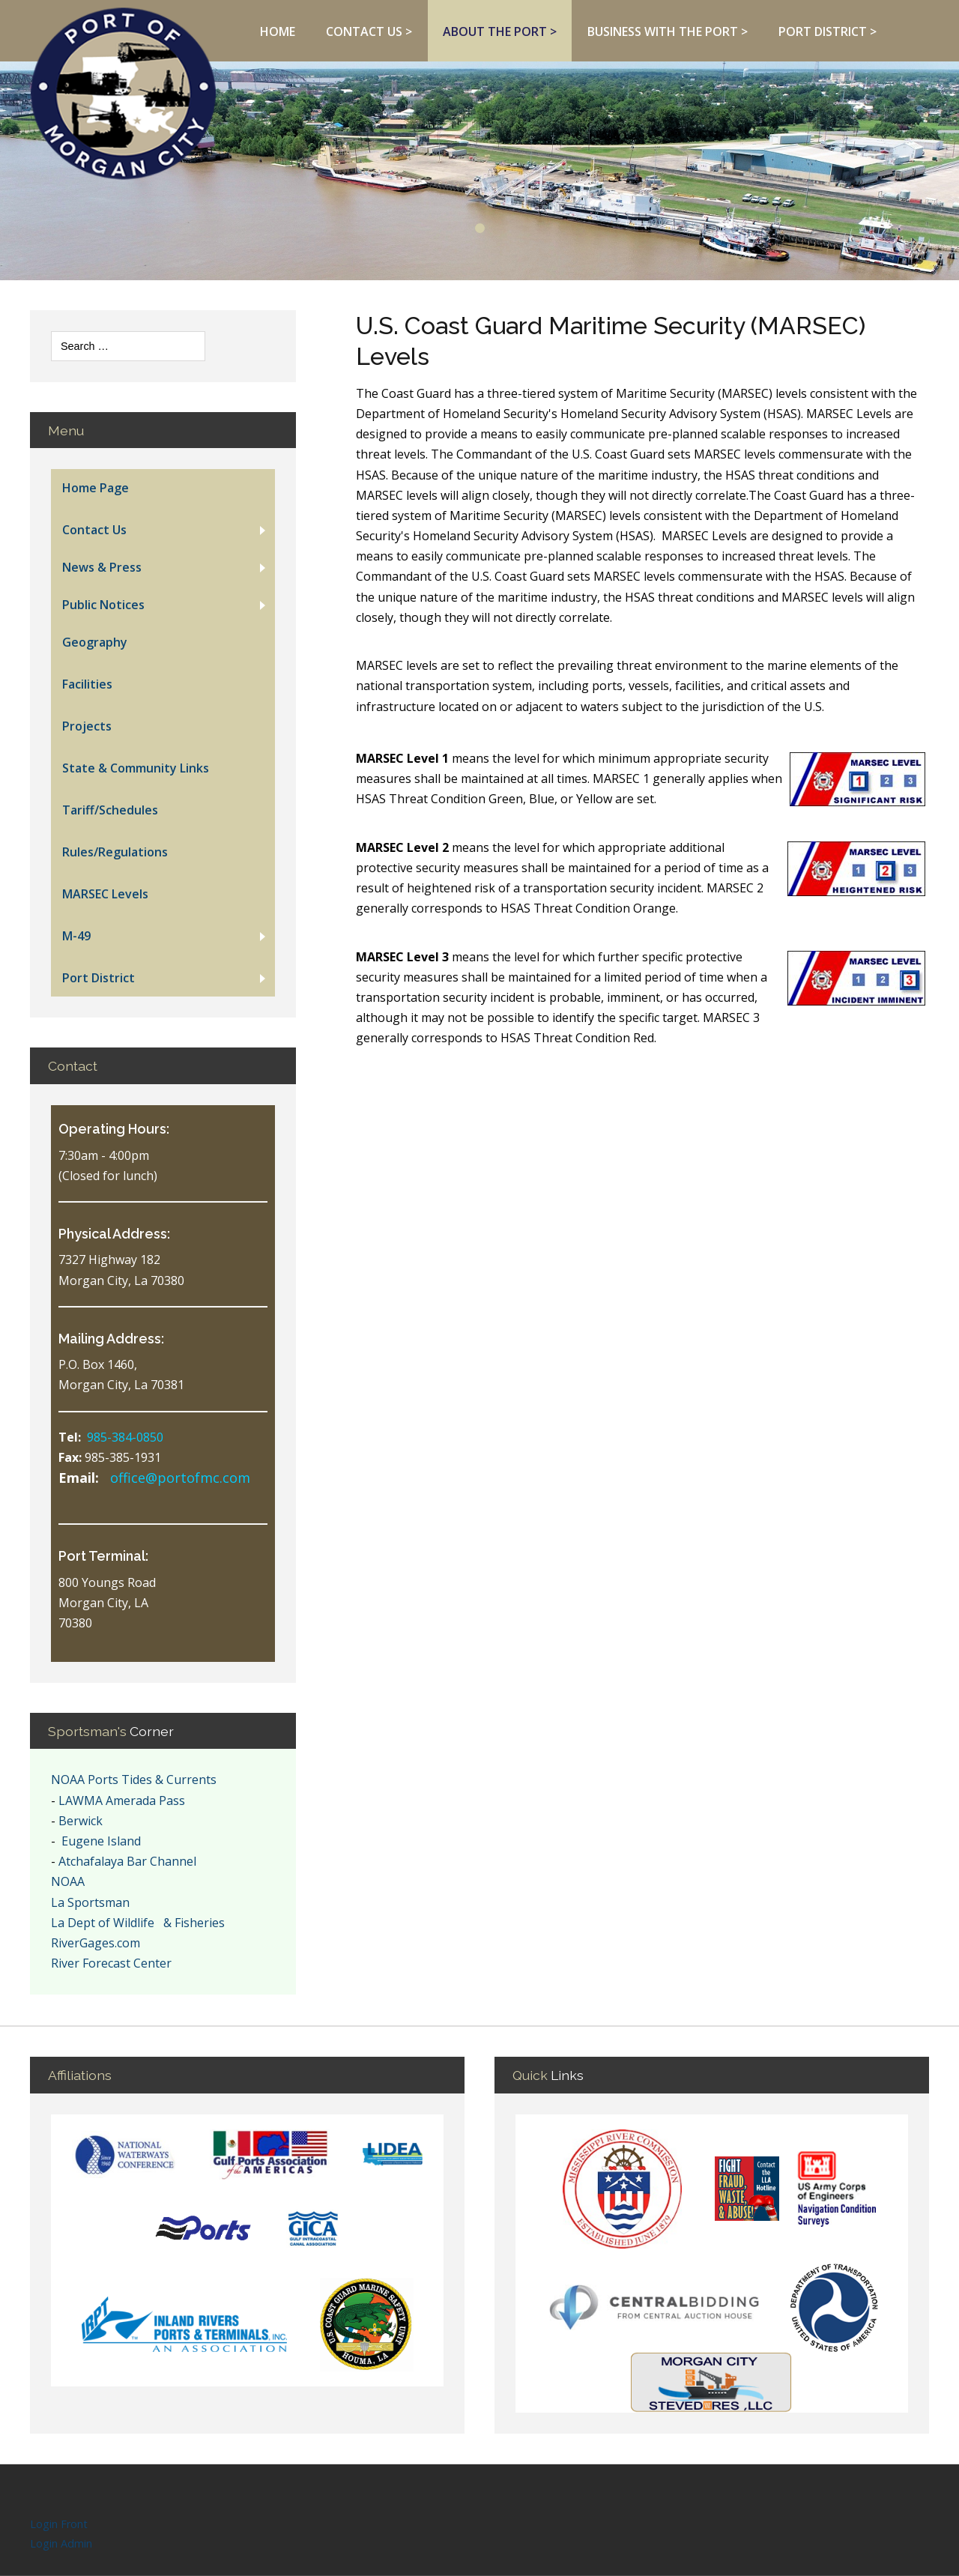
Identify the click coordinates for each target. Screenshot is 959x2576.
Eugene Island (99, 1841)
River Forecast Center (111, 1963)
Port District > (827, 31)
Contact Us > (369, 31)
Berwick (80, 1820)
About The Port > (500, 31)
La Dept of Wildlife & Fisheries (138, 1922)
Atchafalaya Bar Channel (127, 1861)
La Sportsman (90, 1902)
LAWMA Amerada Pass (121, 1800)
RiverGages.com (95, 1943)
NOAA (68, 1881)
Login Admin (61, 2545)
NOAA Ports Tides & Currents (134, 1779)
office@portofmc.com (180, 1478)
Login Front (59, 2525)
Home (277, 31)
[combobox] (128, 346)
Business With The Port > (667, 31)
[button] (163, 529)
